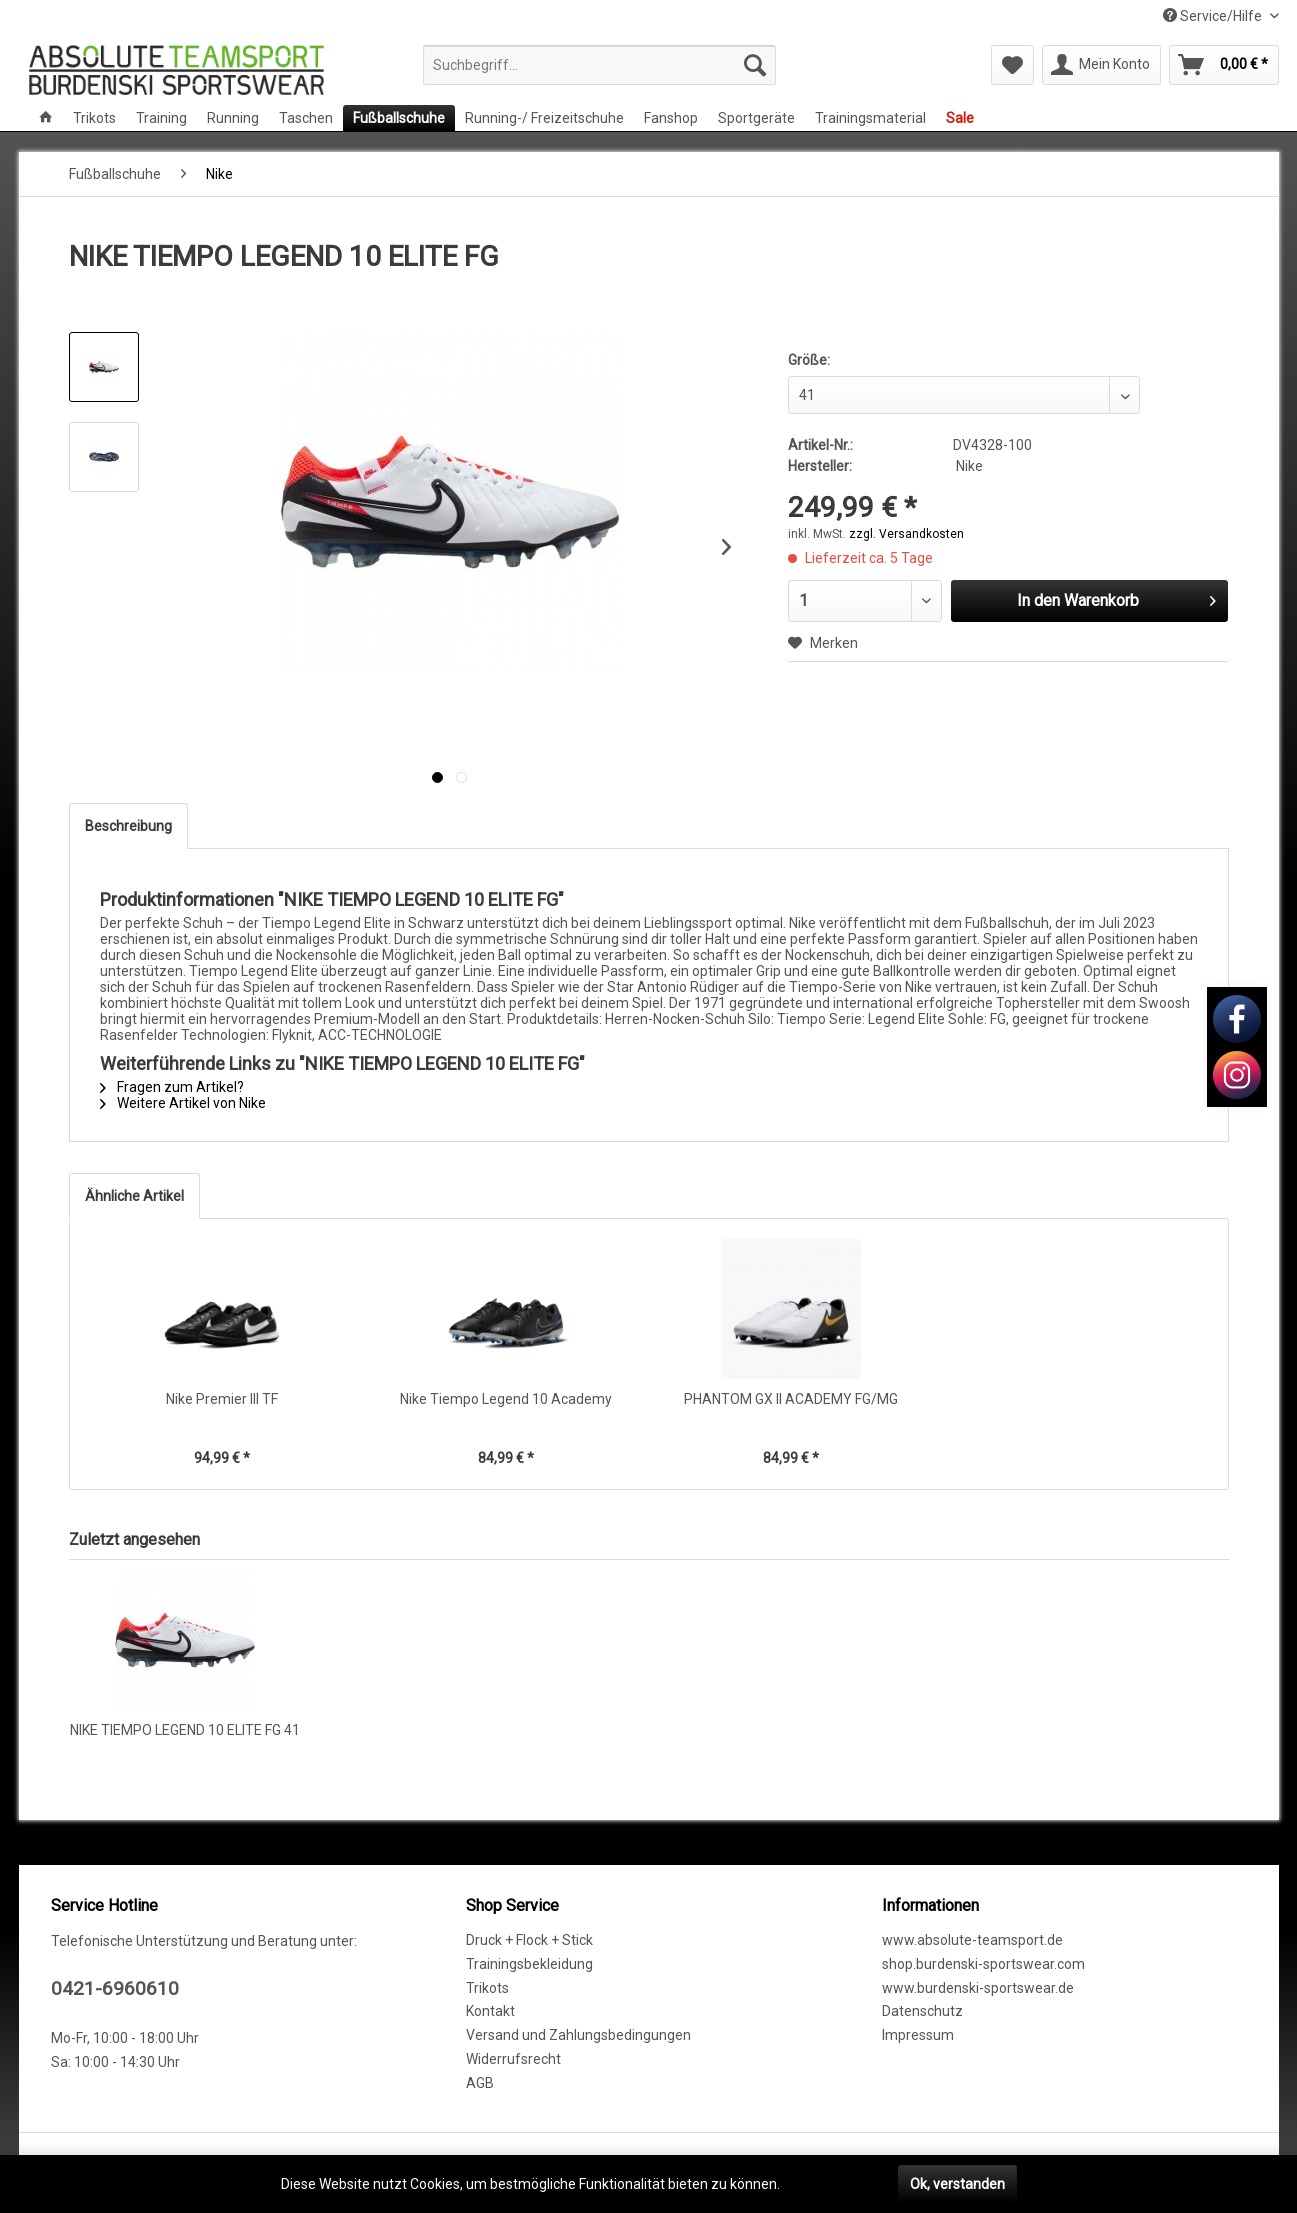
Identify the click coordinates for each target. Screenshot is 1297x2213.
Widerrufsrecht (513, 2059)
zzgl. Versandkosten (906, 534)
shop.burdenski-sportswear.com (983, 1964)
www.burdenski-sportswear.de (978, 1988)
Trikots (487, 1988)
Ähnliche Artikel (134, 1196)
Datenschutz (922, 2011)
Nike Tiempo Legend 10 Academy (506, 1399)
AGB (480, 2083)
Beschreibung (128, 826)
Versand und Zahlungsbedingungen (578, 2035)
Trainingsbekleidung (529, 1964)
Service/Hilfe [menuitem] (1214, 16)
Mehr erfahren (829, 2184)
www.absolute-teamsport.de (972, 1940)
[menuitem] (599, 65)
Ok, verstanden (957, 2184)
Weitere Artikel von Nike (183, 1103)
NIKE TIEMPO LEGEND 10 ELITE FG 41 (185, 1730)
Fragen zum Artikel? (172, 1087)
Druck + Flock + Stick (529, 1940)
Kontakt (490, 2011)
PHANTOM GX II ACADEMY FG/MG (791, 1399)
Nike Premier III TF (222, 1399)
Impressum (918, 2035)
